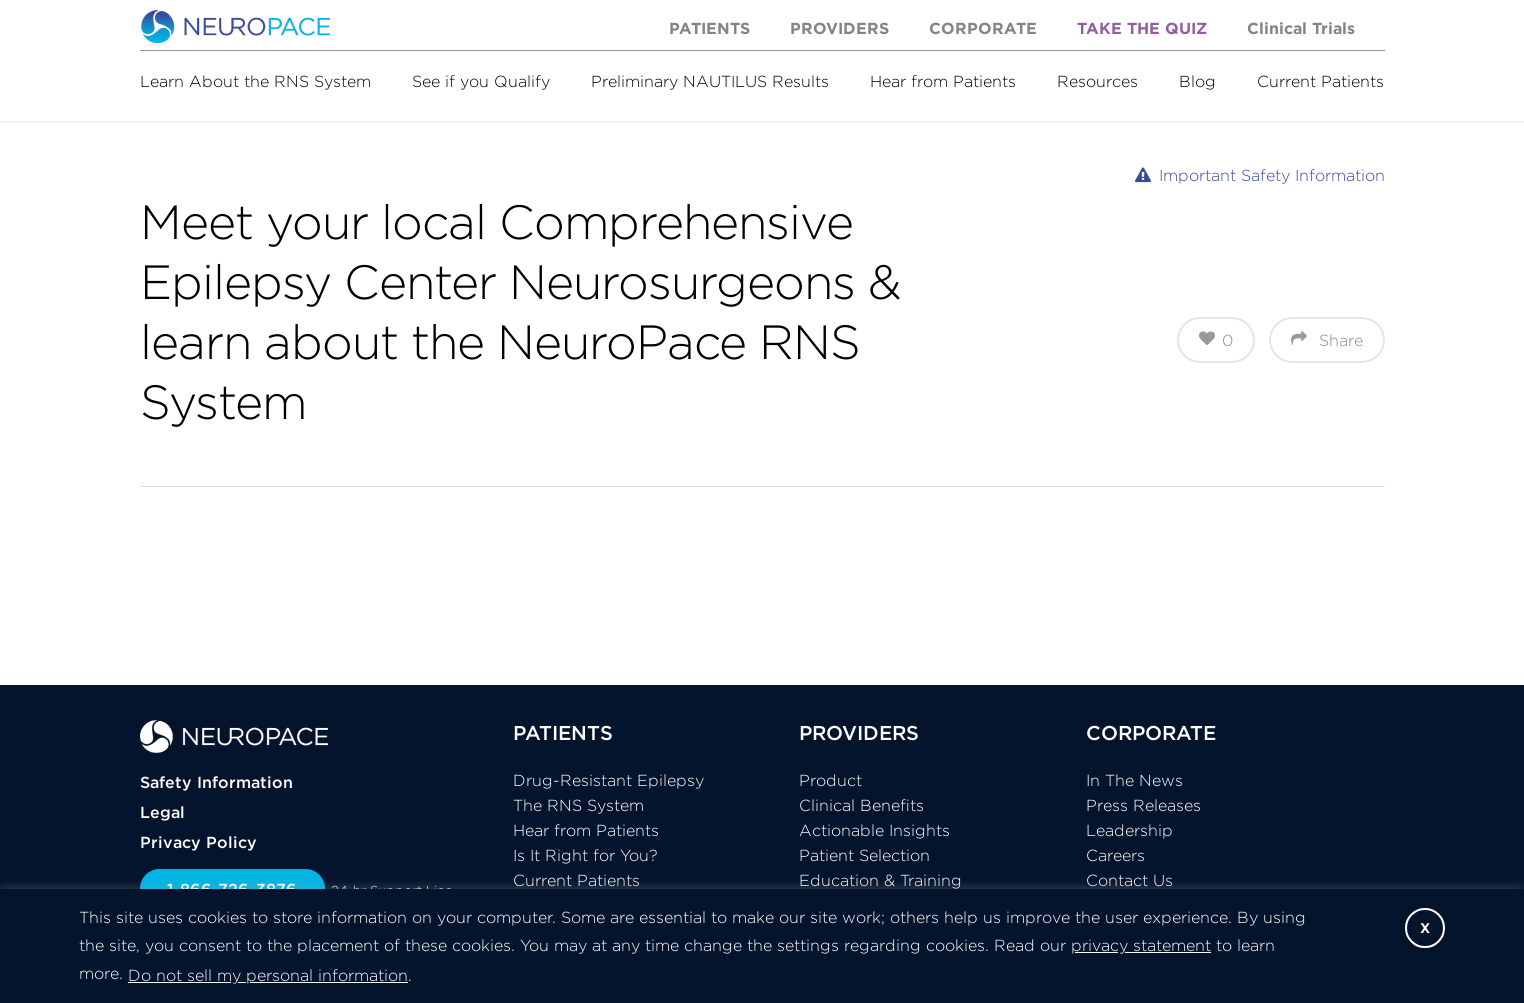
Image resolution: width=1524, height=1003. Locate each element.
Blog (1197, 81)
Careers (1115, 855)
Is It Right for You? (585, 855)
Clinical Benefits (861, 805)
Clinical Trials (1301, 28)
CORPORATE (1151, 732)
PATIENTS (563, 732)
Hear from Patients (943, 81)
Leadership (1129, 830)
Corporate (983, 28)
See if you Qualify (481, 81)
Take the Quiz (1142, 28)
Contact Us (1129, 880)
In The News (1134, 780)
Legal (162, 812)
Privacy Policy (198, 842)
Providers (839, 28)
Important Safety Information (1272, 175)
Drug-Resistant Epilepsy (608, 780)
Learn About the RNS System (255, 81)
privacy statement (1141, 945)
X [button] (1425, 928)
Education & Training (880, 880)
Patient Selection (864, 855)
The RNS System (578, 805)
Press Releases (1143, 805)
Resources (1097, 81)
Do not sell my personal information (268, 975)
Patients (709, 28)
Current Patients (1320, 81)
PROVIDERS (859, 732)
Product (830, 780)
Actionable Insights (874, 830)
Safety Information (216, 782)
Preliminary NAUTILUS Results (710, 81)
